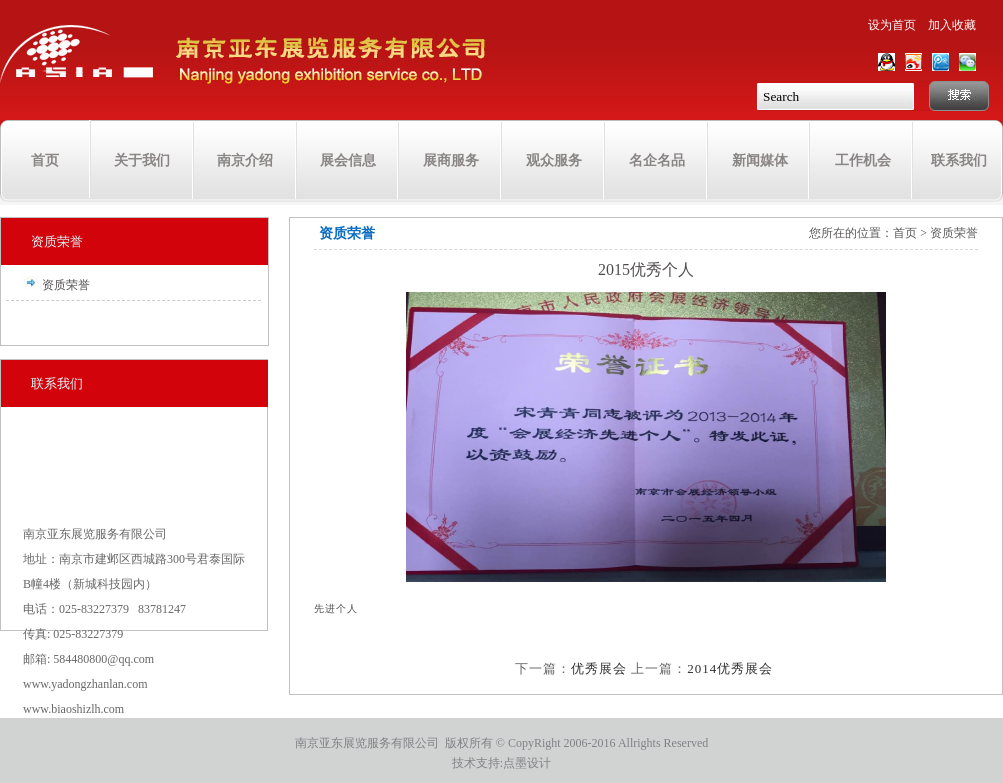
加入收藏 (952, 25)
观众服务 (554, 160)
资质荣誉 (57, 241)
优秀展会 (599, 668)
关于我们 (142, 160)
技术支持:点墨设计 (501, 763)
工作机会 (863, 160)
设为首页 (892, 25)
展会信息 (348, 160)
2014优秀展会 (730, 668)
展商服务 (451, 160)
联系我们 (959, 160)
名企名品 (657, 160)
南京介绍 (245, 160)
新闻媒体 (760, 160)
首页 (45, 160)
